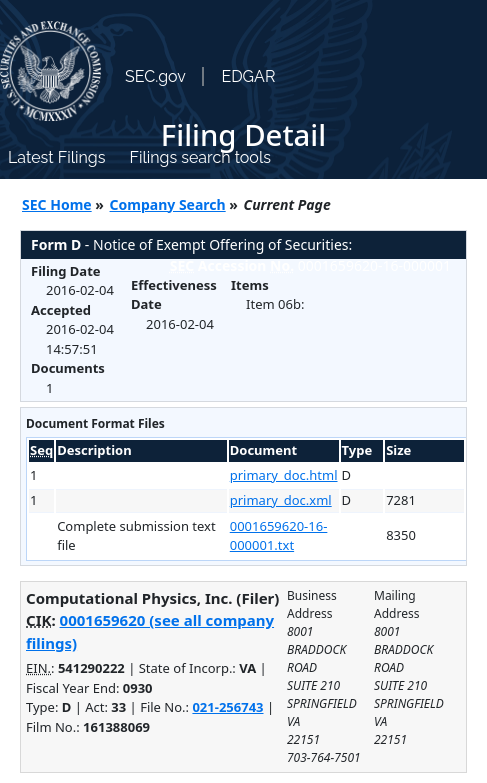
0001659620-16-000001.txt (279, 536)
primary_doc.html (284, 475)
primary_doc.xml (281, 500)
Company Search (168, 204)
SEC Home (57, 204)
